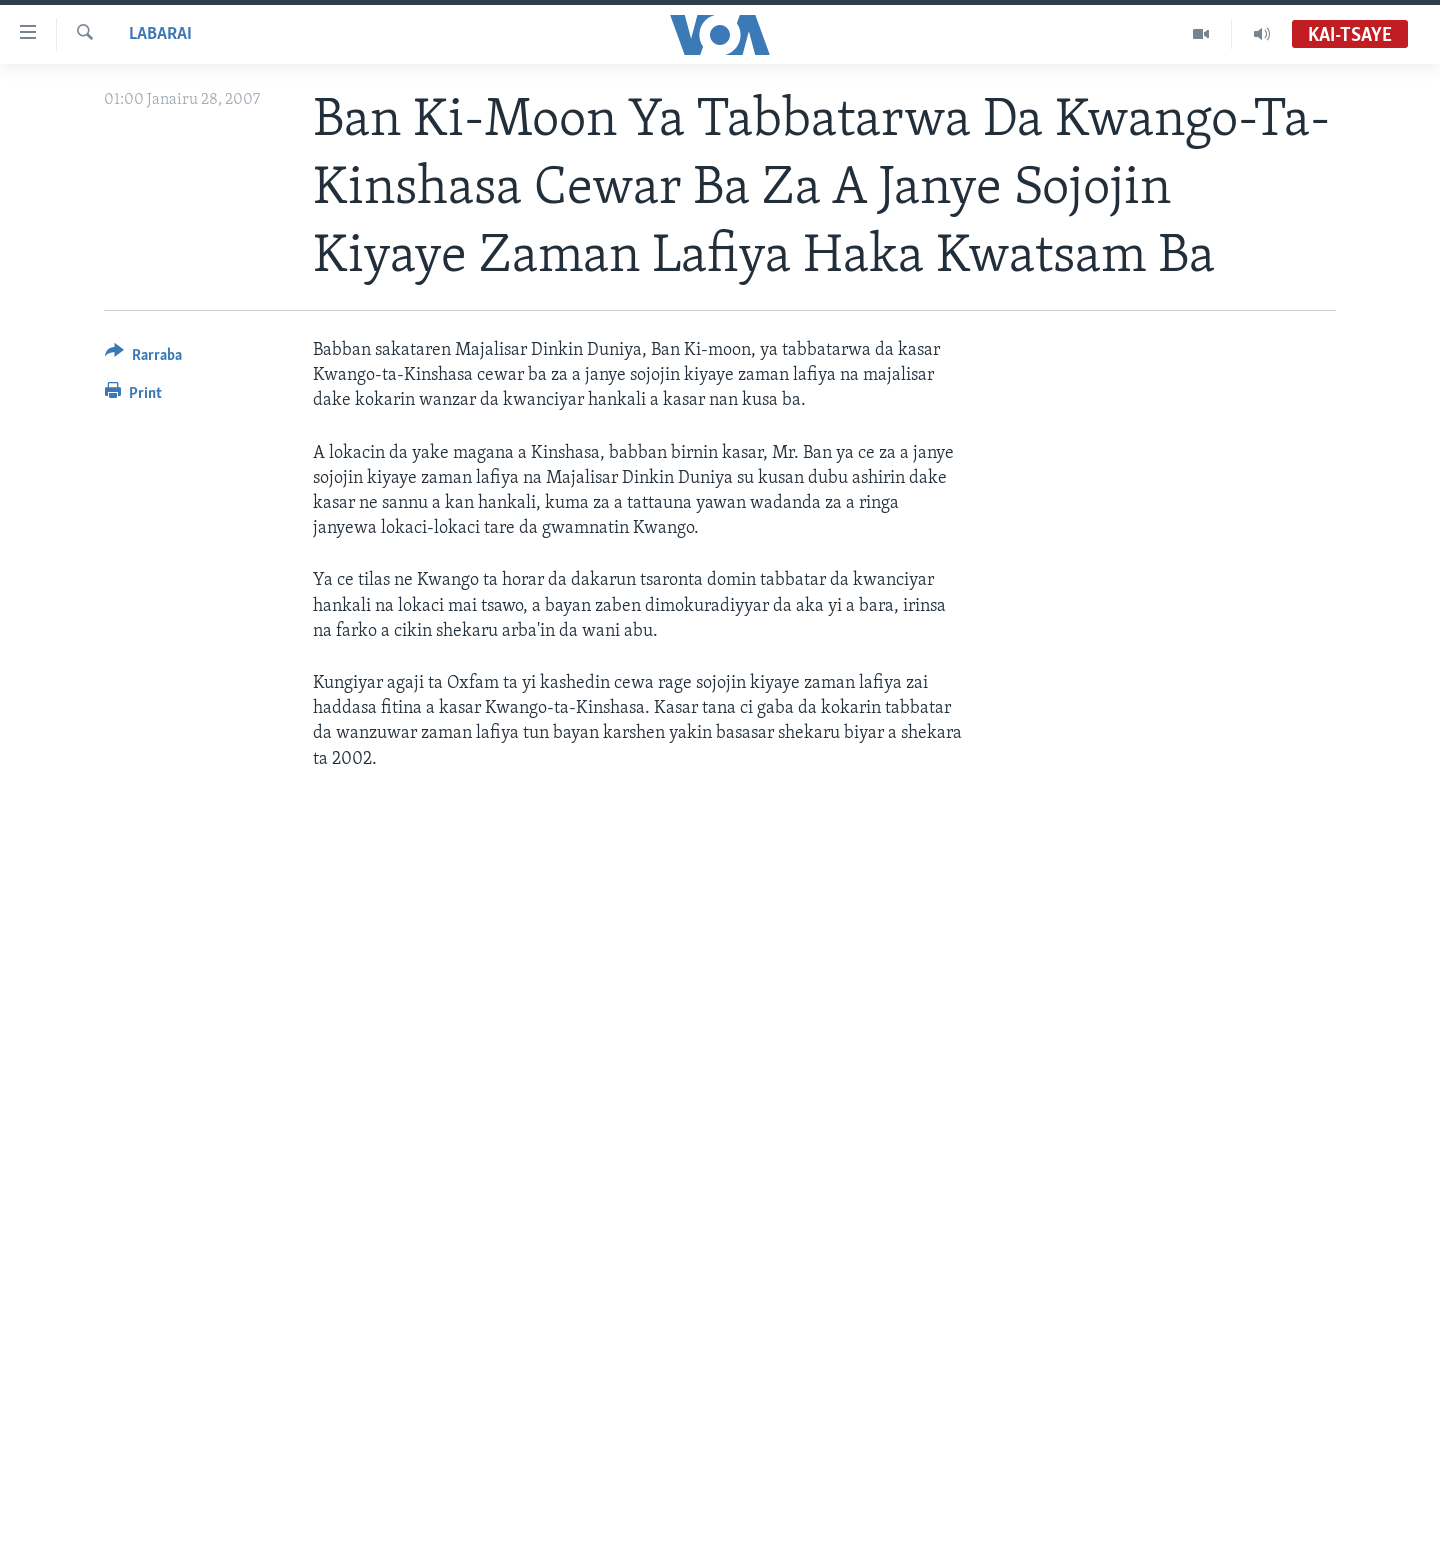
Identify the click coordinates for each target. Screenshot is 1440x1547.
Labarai (160, 34)
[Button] (143, 358)
